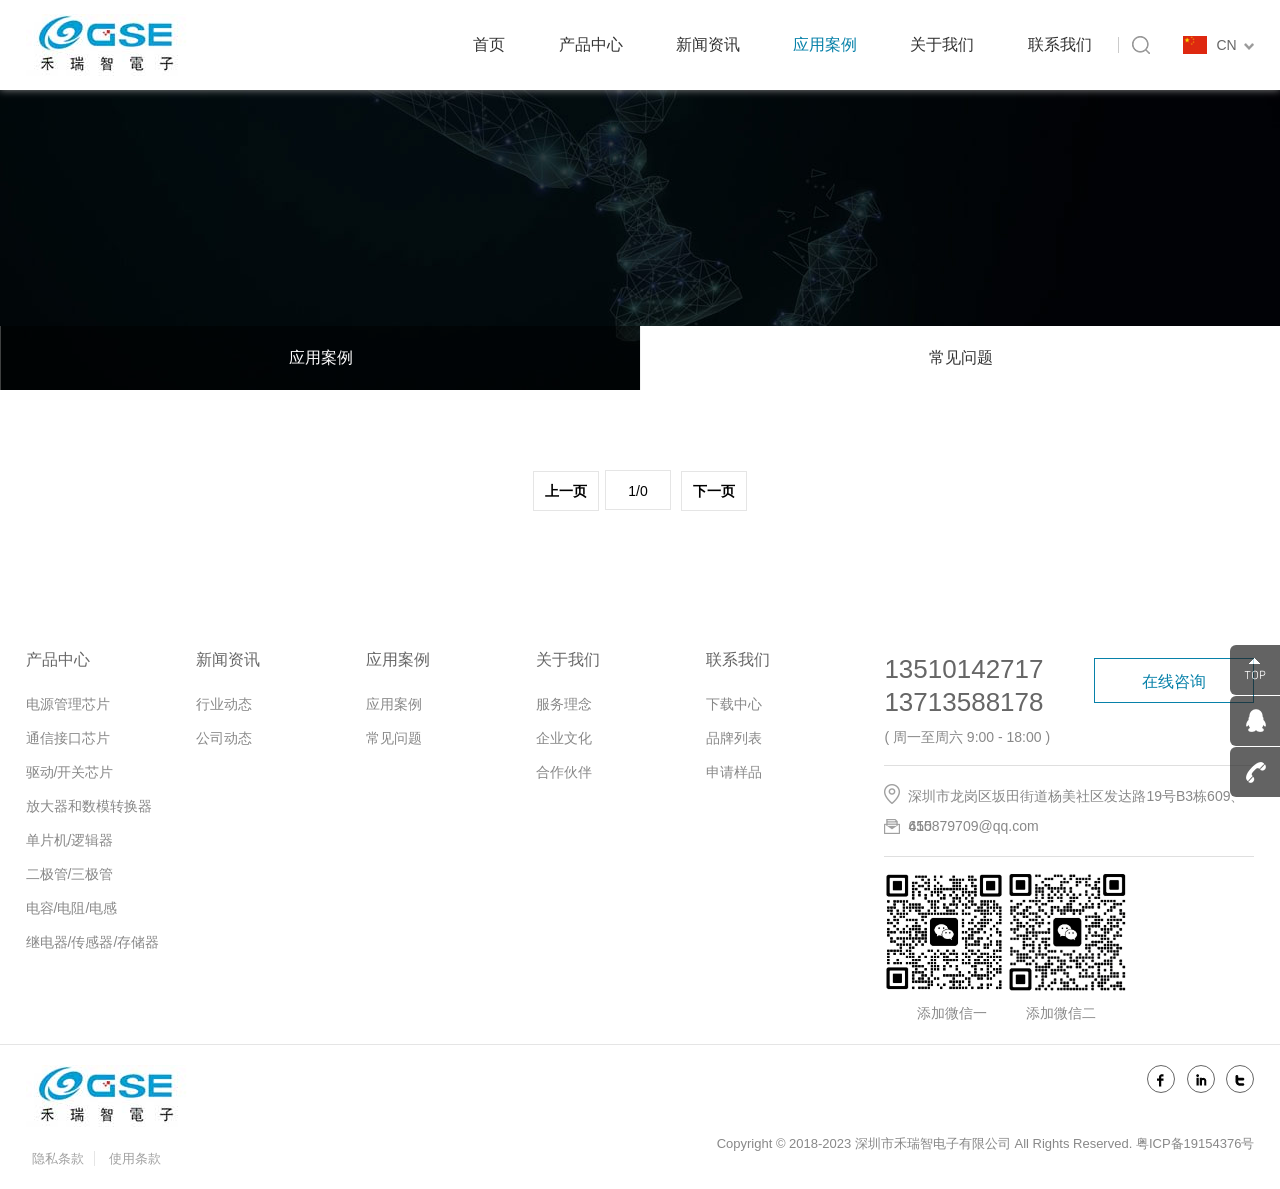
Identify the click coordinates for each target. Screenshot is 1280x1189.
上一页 (566, 491)
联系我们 (1060, 44)
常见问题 (961, 357)
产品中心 (591, 44)
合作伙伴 (564, 772)
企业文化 (564, 738)
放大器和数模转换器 (89, 806)
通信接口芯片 (68, 738)
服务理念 (564, 704)
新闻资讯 (708, 44)
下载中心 (734, 704)
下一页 (714, 491)
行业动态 (224, 704)
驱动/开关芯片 (70, 772)
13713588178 (963, 702)
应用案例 (825, 44)
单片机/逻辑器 (70, 840)
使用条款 (135, 1158)
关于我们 (942, 44)
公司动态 (224, 738)
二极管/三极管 (70, 874)
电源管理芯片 (68, 704)
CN (1235, 45)
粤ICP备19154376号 (1195, 1143)
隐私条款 (58, 1158)
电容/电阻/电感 (72, 908)
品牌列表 (734, 738)
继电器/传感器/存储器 (93, 942)
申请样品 (734, 772)
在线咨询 (1174, 681)
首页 (489, 44)
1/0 (637, 491)
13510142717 (963, 669)
